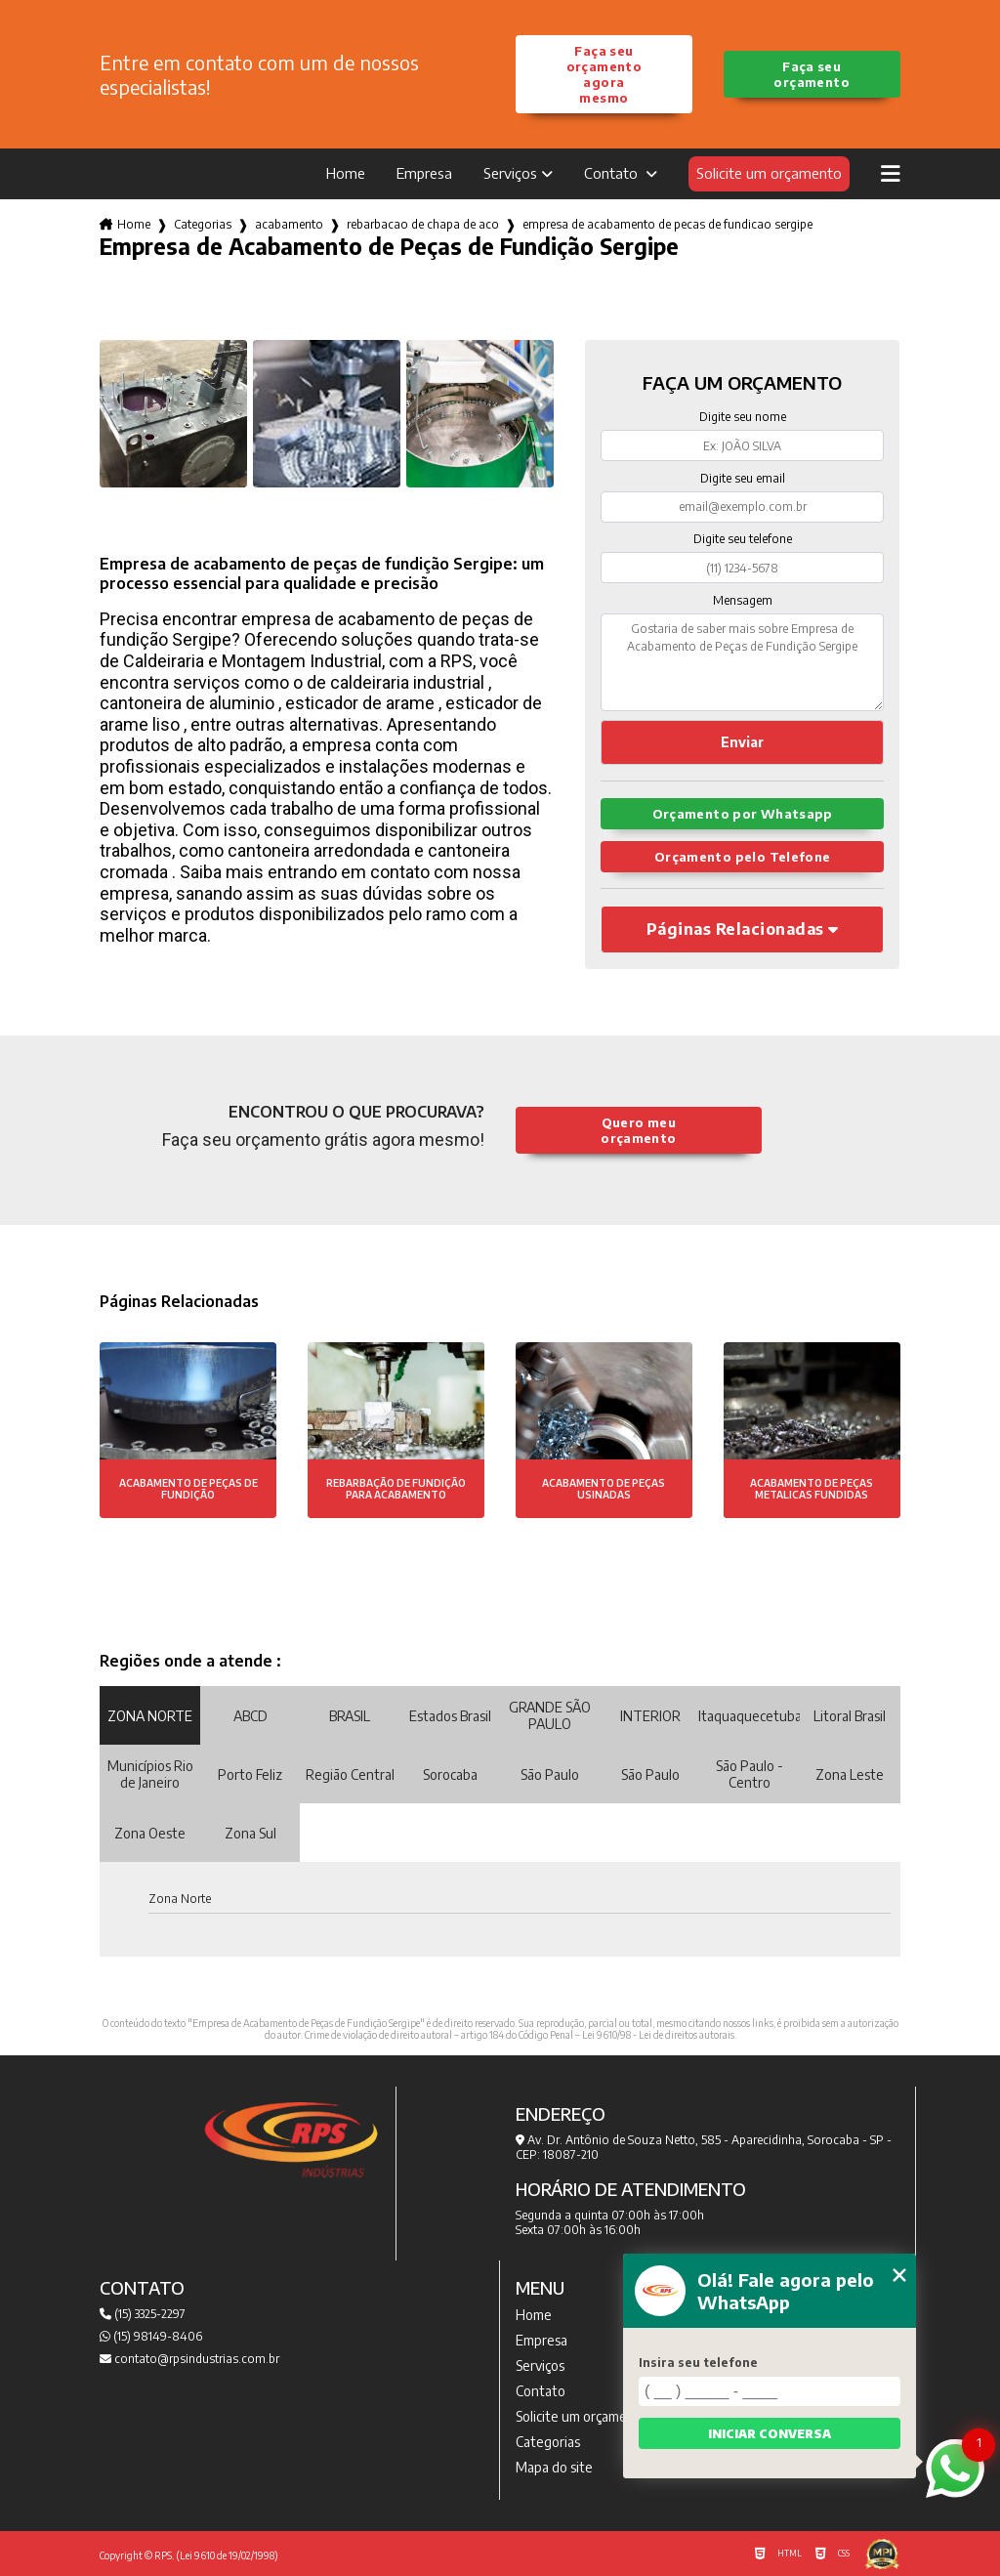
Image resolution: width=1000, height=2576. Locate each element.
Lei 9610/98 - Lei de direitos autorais (658, 2035)
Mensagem (742, 600)
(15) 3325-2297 (143, 2313)
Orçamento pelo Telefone (742, 857)
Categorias (202, 224)
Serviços (510, 173)
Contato (613, 173)
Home (345, 173)
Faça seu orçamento (811, 74)
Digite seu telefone (742, 538)
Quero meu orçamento (638, 1130)
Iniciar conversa (769, 2434)
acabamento (289, 224)
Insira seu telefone (698, 2362)
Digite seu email (742, 478)
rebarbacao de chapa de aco (423, 224)
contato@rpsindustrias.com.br (189, 2358)
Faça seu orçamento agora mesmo (604, 74)
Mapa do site (554, 2467)
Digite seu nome (742, 416)
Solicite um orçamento (769, 173)
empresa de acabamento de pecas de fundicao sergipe (667, 224)
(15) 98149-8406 (151, 2336)
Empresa (424, 173)
